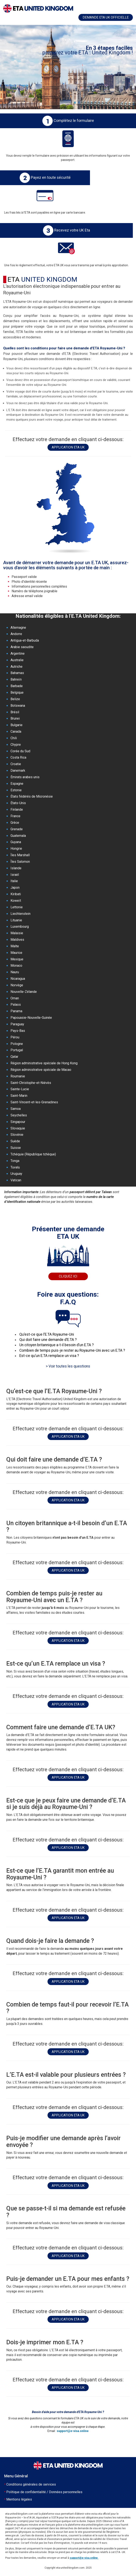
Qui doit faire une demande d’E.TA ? (48, 1340)
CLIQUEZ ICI (68, 1276)
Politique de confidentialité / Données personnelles (44, 2492)
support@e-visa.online (72, 2431)
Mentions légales (19, 2499)
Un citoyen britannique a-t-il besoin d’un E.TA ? (56, 1345)
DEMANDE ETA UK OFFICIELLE (106, 17)
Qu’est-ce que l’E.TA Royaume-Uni (46, 1334)
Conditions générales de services (31, 2484)
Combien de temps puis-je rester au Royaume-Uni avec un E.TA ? (72, 1350)
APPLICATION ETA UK (68, 447)
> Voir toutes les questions (68, 1366)
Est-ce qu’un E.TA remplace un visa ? (49, 1356)
